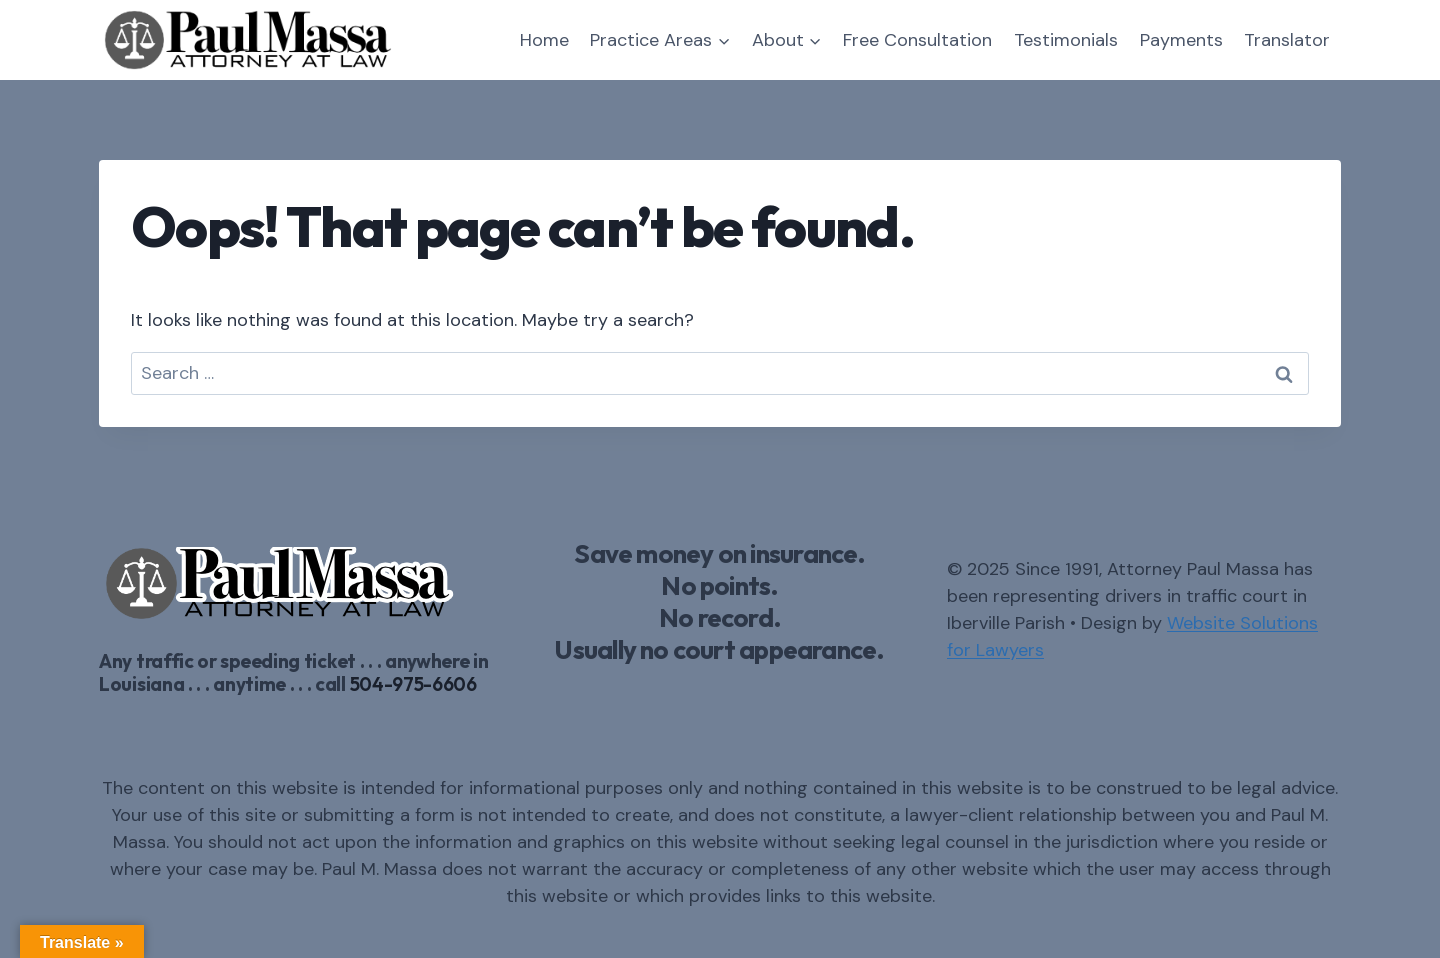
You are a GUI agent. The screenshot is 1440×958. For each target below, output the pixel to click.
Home (544, 40)
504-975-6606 (413, 684)
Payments (1181, 40)
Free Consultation (917, 40)
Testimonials (1066, 40)
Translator (1287, 40)
